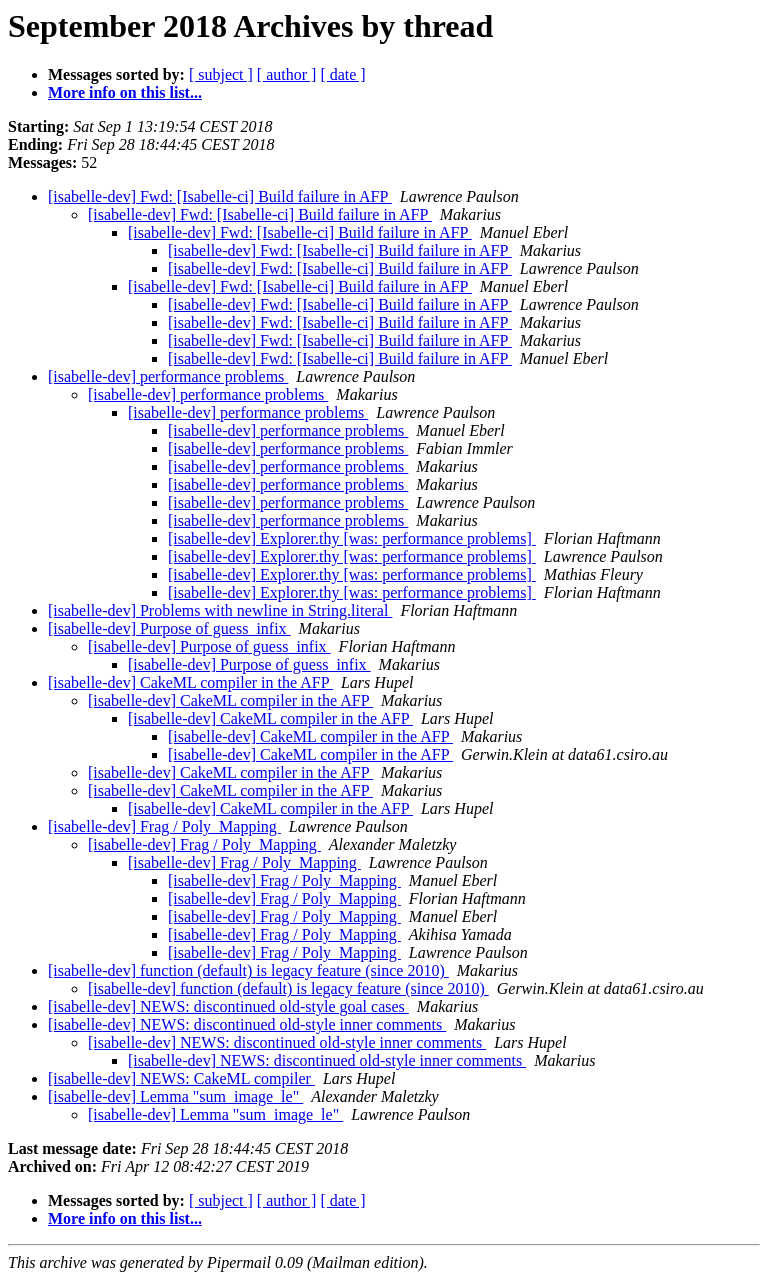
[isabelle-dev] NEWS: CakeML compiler (181, 1078)
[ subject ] (221, 74)
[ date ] (342, 74)
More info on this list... (125, 92)
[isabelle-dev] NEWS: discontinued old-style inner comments (247, 1024)
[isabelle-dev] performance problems (168, 376)
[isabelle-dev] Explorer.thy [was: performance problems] (352, 538)
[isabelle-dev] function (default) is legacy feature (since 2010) (248, 970)
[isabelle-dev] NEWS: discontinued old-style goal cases (228, 1006)
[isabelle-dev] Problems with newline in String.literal (220, 610)
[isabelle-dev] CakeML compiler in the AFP (190, 682)
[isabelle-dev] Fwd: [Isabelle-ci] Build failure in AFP (220, 196)
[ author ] (287, 74)
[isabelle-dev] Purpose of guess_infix (169, 628)
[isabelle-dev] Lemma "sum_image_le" (175, 1096)
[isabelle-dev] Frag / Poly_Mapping (164, 826)
